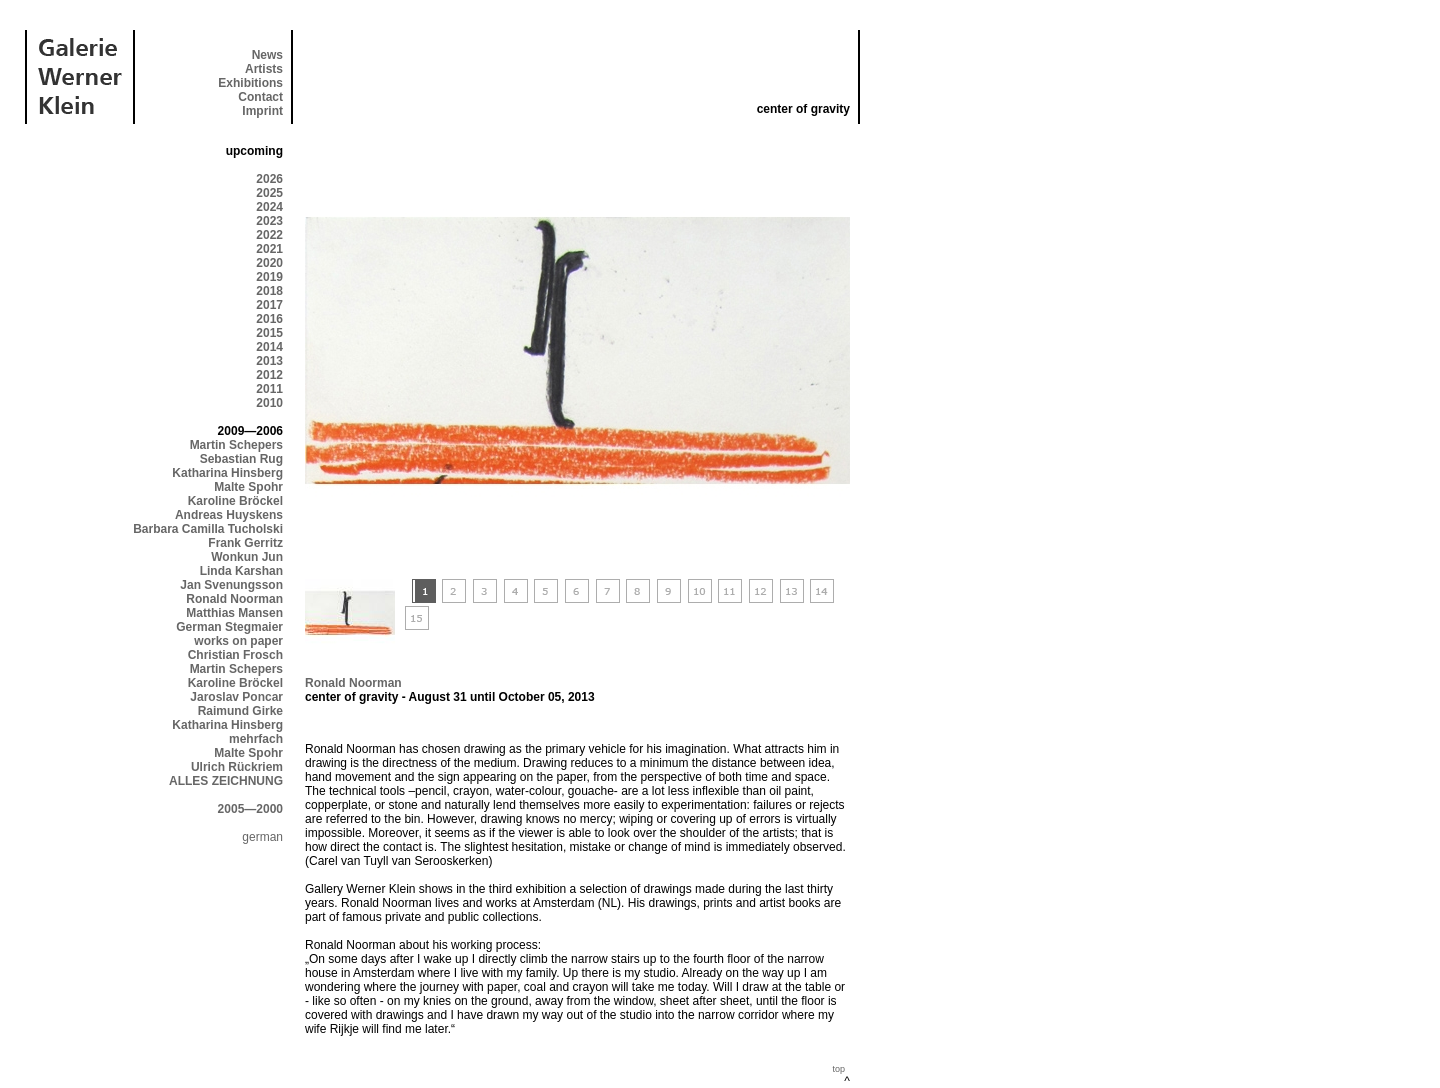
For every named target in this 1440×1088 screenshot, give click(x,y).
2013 (269, 361)
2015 (269, 333)
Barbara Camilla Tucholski (208, 529)
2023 (269, 221)
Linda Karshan (241, 571)
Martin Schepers (236, 445)
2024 (269, 207)
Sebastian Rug (241, 459)
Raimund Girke (240, 711)
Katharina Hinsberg (227, 473)
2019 (269, 277)
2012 (269, 375)
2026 (269, 179)
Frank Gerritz (245, 543)
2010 (269, 403)
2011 (269, 389)
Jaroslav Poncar (236, 697)
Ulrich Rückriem (237, 767)
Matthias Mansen (234, 613)
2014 (269, 347)
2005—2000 (250, 809)
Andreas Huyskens (229, 515)
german (262, 837)
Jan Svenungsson (231, 585)
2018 (269, 291)
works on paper (238, 641)
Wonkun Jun (247, 557)
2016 (269, 319)
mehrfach (256, 739)
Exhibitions (250, 83)
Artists (264, 69)
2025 (269, 193)
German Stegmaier (229, 627)
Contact (260, 97)
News (267, 55)
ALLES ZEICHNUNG (226, 781)
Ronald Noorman (234, 599)
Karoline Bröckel (235, 501)
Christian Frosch (235, 655)
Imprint (262, 111)
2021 (269, 249)
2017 (269, 305)
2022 (269, 235)
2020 (269, 263)
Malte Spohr (248, 487)
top (838, 1069)
